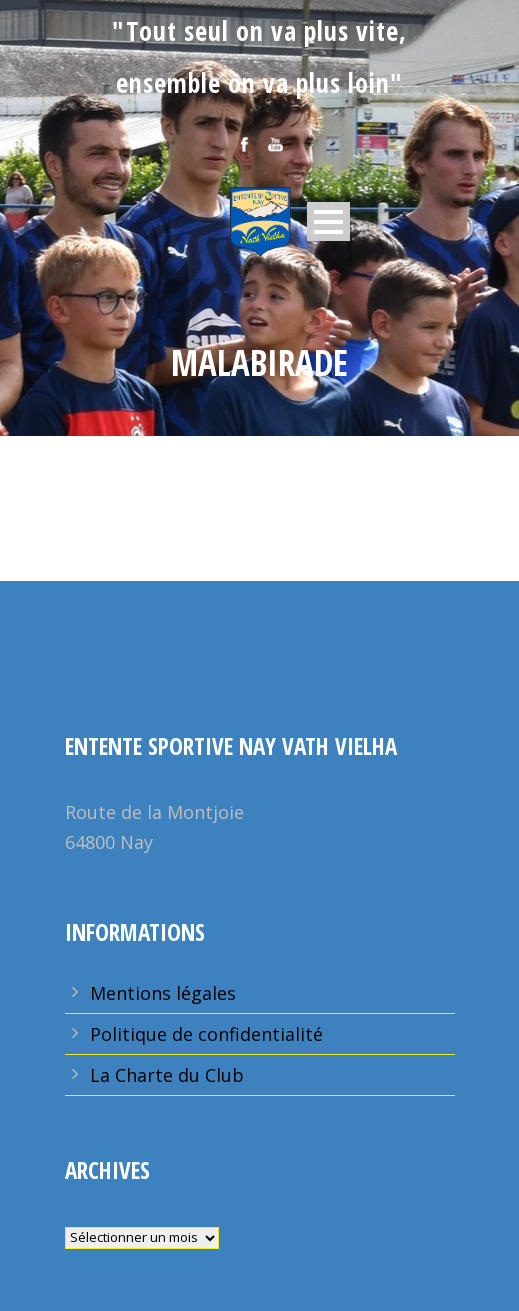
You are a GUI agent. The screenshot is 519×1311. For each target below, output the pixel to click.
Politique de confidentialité (206, 1034)
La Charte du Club (167, 1075)
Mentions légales (163, 993)
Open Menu (328, 221)
